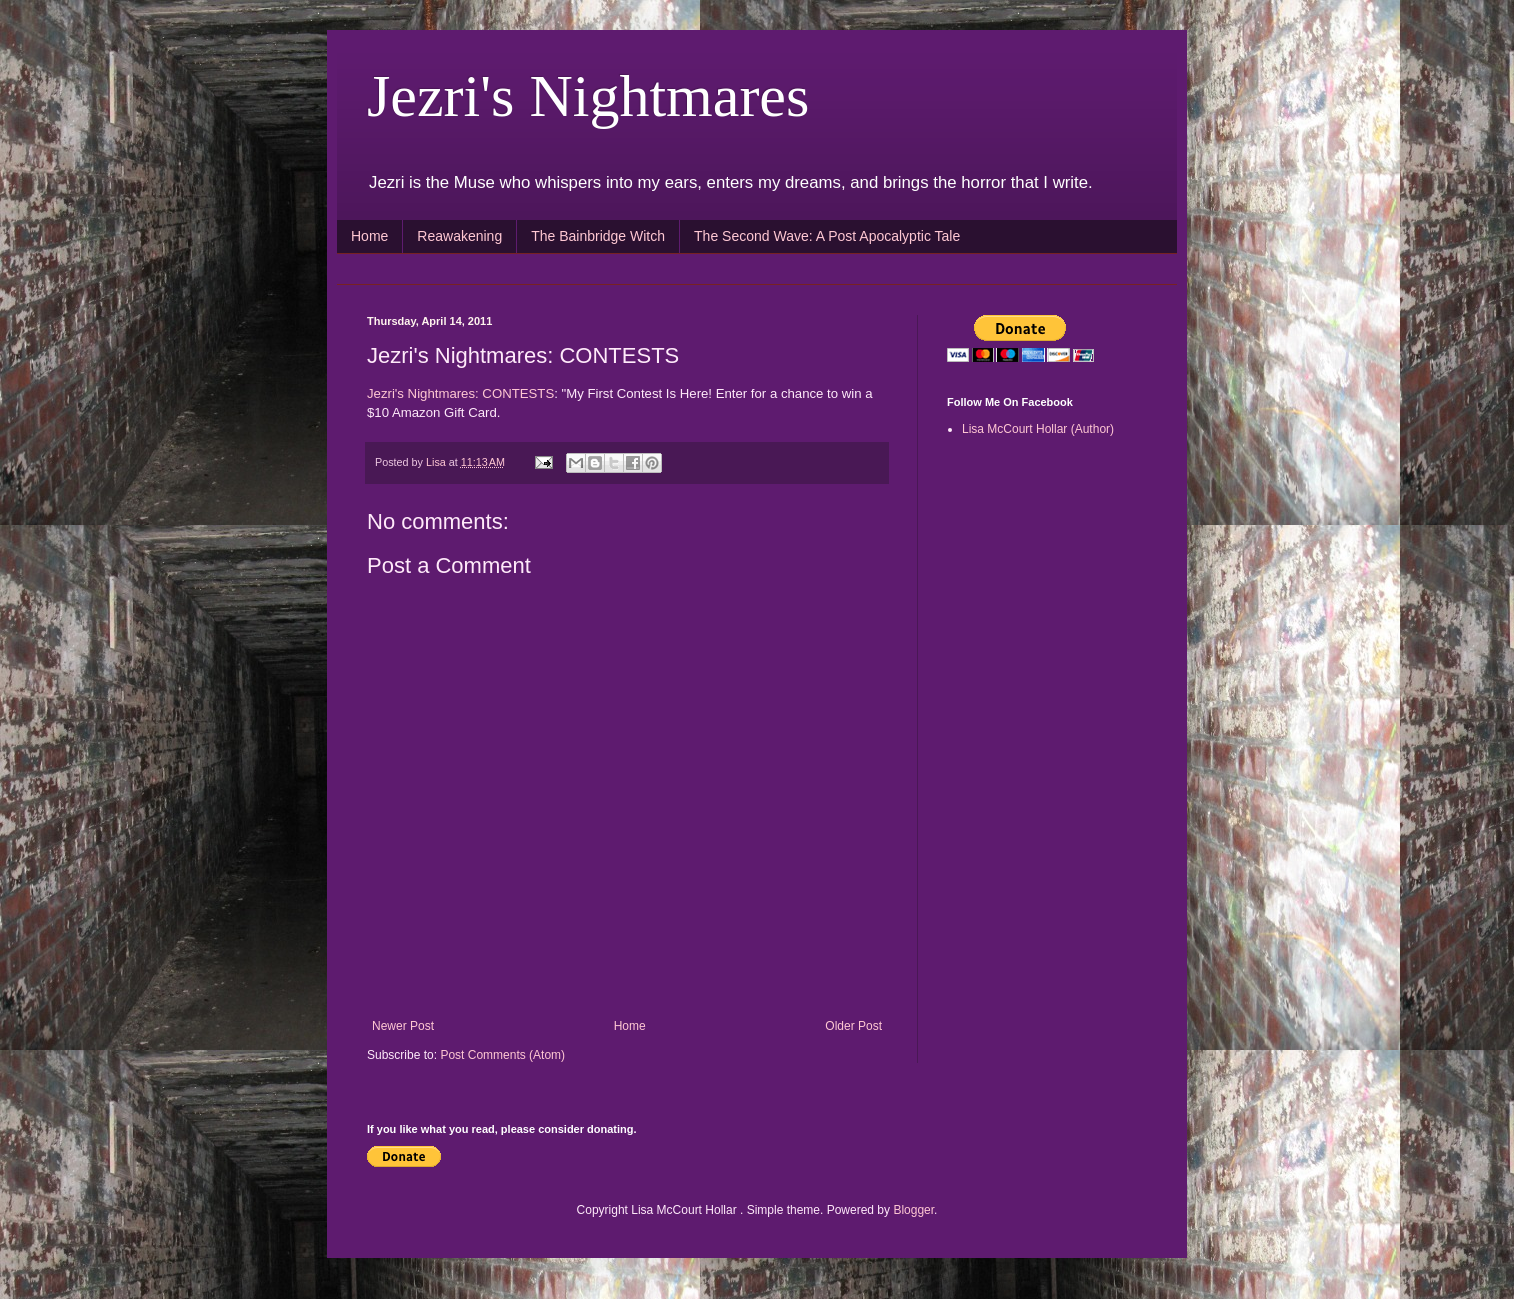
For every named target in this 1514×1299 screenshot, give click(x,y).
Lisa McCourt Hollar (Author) (1038, 429)
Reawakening (459, 236)
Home (369, 236)
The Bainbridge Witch (598, 236)
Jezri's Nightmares (588, 96)
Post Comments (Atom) (502, 1055)
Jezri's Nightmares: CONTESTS (460, 393)
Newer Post (403, 1026)
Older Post (853, 1026)
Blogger (913, 1210)
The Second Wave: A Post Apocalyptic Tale (827, 236)
